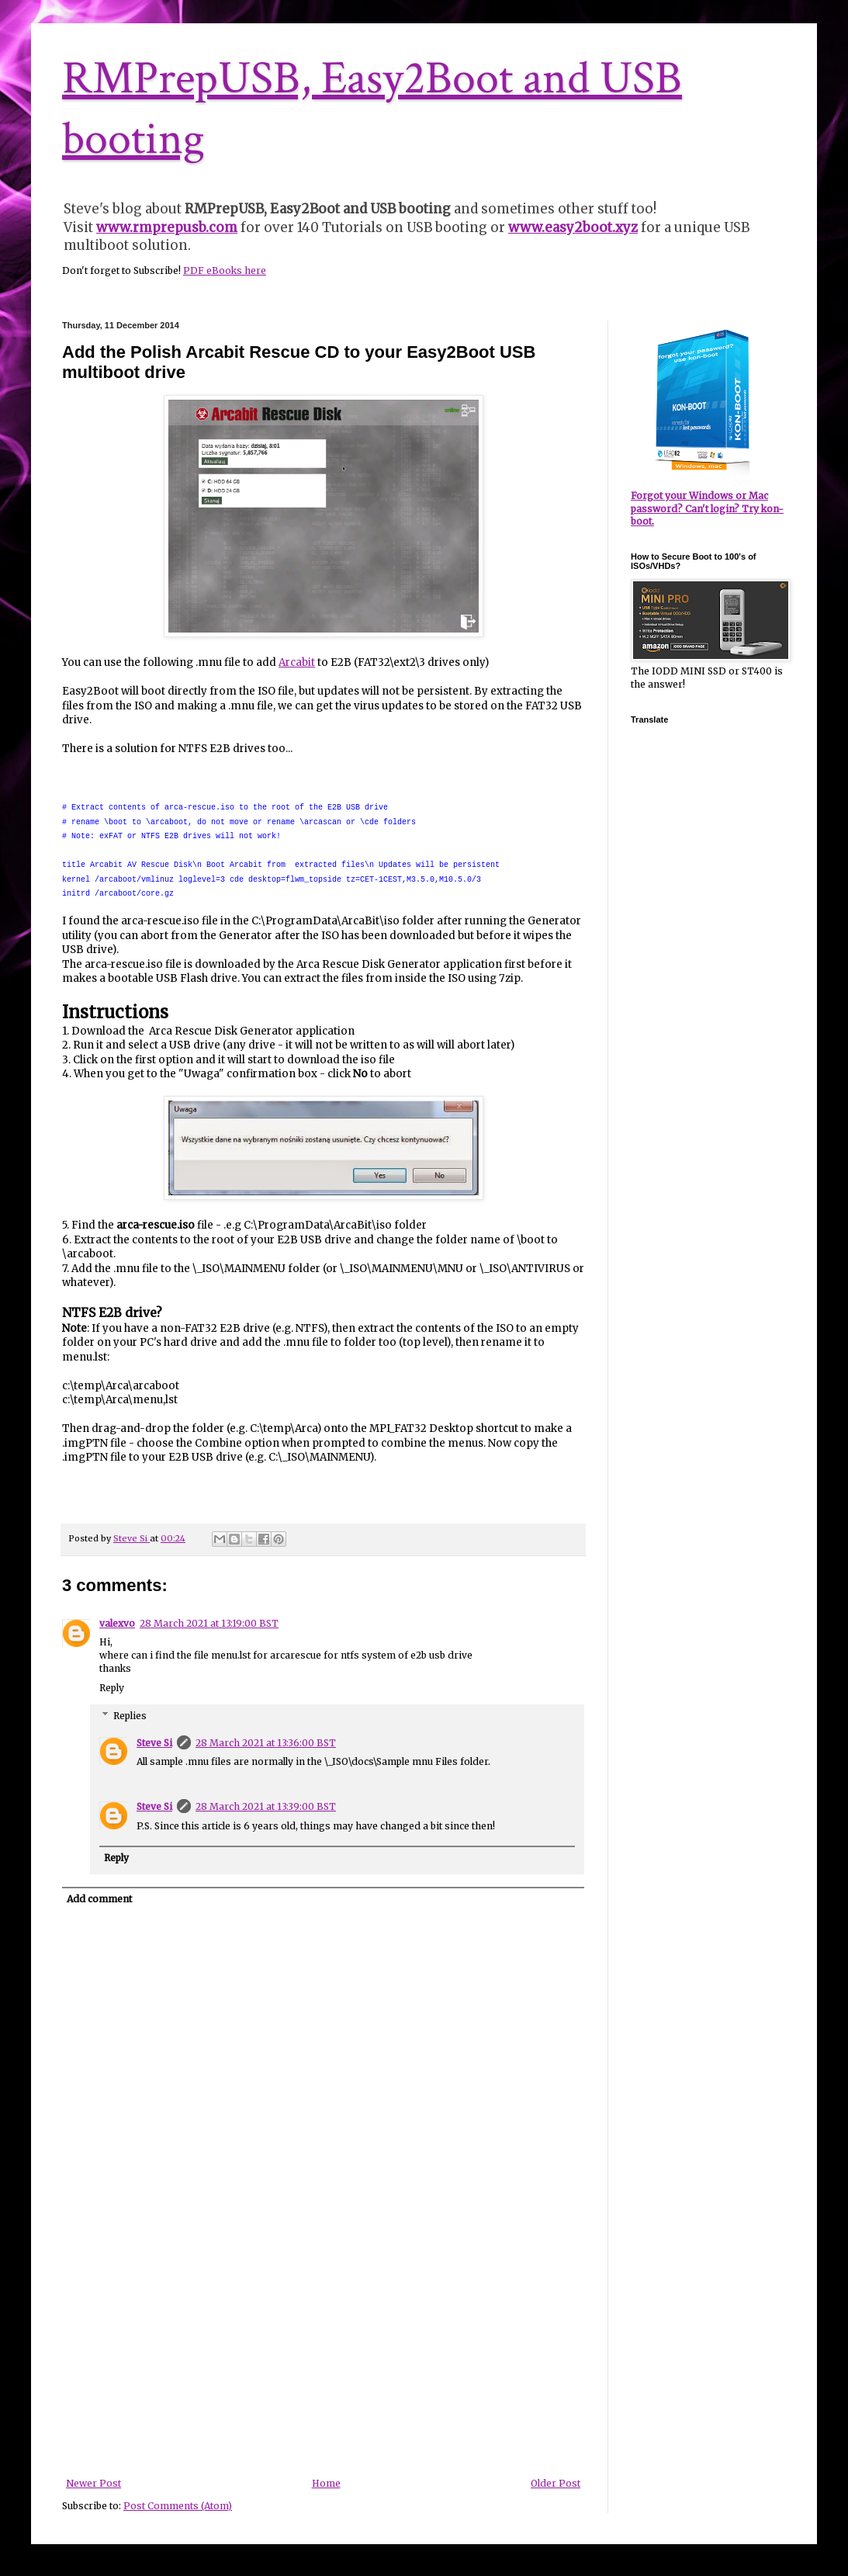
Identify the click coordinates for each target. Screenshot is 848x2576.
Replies (130, 1715)
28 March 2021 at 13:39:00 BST (266, 1806)
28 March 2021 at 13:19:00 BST (209, 1623)
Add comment (99, 1899)
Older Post (555, 2483)
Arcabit (297, 662)
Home (326, 2483)
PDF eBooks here (224, 270)
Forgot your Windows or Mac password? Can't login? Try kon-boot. (707, 509)
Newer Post (93, 2483)
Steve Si (154, 1743)
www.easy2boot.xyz (573, 227)
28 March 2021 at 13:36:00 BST (266, 1743)
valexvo (117, 1623)
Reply (111, 1688)
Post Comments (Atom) (177, 2506)
